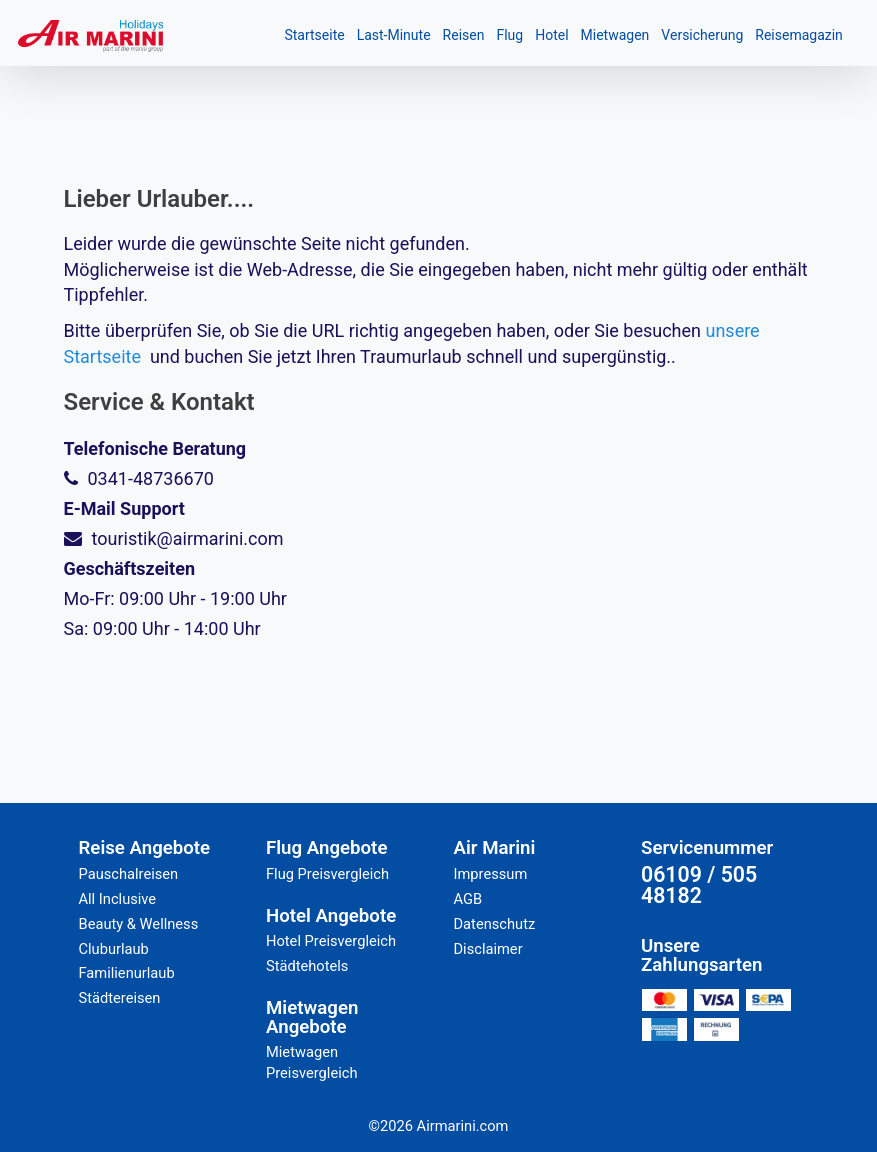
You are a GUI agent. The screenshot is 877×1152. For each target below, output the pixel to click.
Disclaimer (488, 949)
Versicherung (702, 35)
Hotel (551, 35)
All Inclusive (118, 899)
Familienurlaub (127, 973)
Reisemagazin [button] (799, 35)
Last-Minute (394, 35)
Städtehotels (307, 966)
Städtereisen (120, 998)
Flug (509, 35)
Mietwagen (615, 35)
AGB (468, 899)
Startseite (314, 35)
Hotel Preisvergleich (331, 941)
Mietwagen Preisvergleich (311, 1062)
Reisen (464, 35)
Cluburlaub (114, 949)
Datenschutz (495, 924)
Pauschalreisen (129, 874)
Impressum (491, 874)
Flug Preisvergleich (327, 874)
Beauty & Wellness (139, 924)
